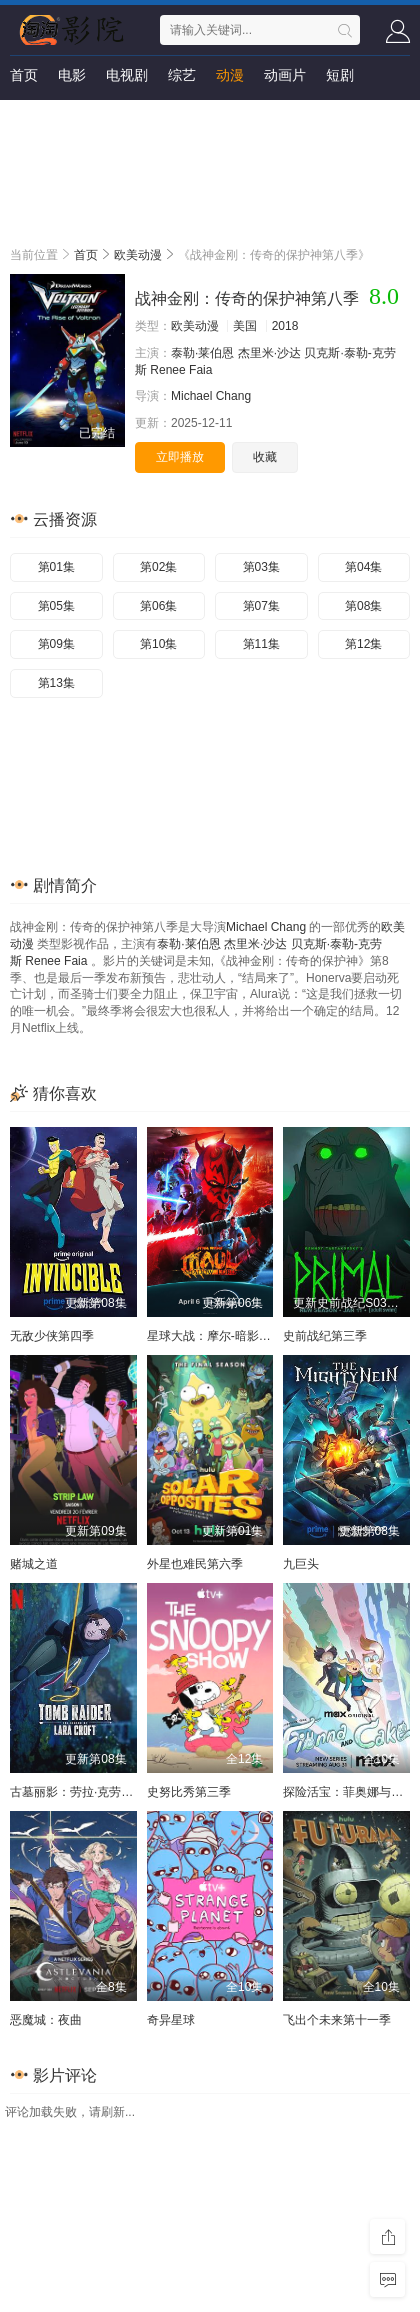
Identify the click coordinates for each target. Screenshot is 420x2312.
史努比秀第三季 (189, 1792)
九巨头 (301, 1564)
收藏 (265, 457)
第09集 (56, 644)
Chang (233, 396)
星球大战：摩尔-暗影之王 (215, 1336)
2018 (285, 326)
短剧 (340, 75)
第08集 (363, 606)
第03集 (261, 567)
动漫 (230, 75)
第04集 (363, 567)
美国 (245, 326)
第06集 (158, 606)
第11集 (261, 644)
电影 (72, 75)
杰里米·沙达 (269, 353)
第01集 (56, 567)
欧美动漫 (138, 255)
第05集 (56, 606)
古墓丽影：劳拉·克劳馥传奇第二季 (101, 1792)
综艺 (182, 75)
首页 (24, 75)
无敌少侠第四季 (52, 1336)
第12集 (363, 644)
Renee (167, 370)
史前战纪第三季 (325, 1336)
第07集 (261, 606)
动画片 (285, 75)
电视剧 (127, 75)
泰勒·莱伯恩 (202, 353)
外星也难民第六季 (195, 1564)
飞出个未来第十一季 (337, 2020)
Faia (200, 370)
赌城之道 (34, 1564)
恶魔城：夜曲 (46, 2020)
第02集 (158, 567)
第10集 (158, 644)
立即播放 (180, 457)
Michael (191, 396)
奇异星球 (171, 2020)
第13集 (56, 683)
